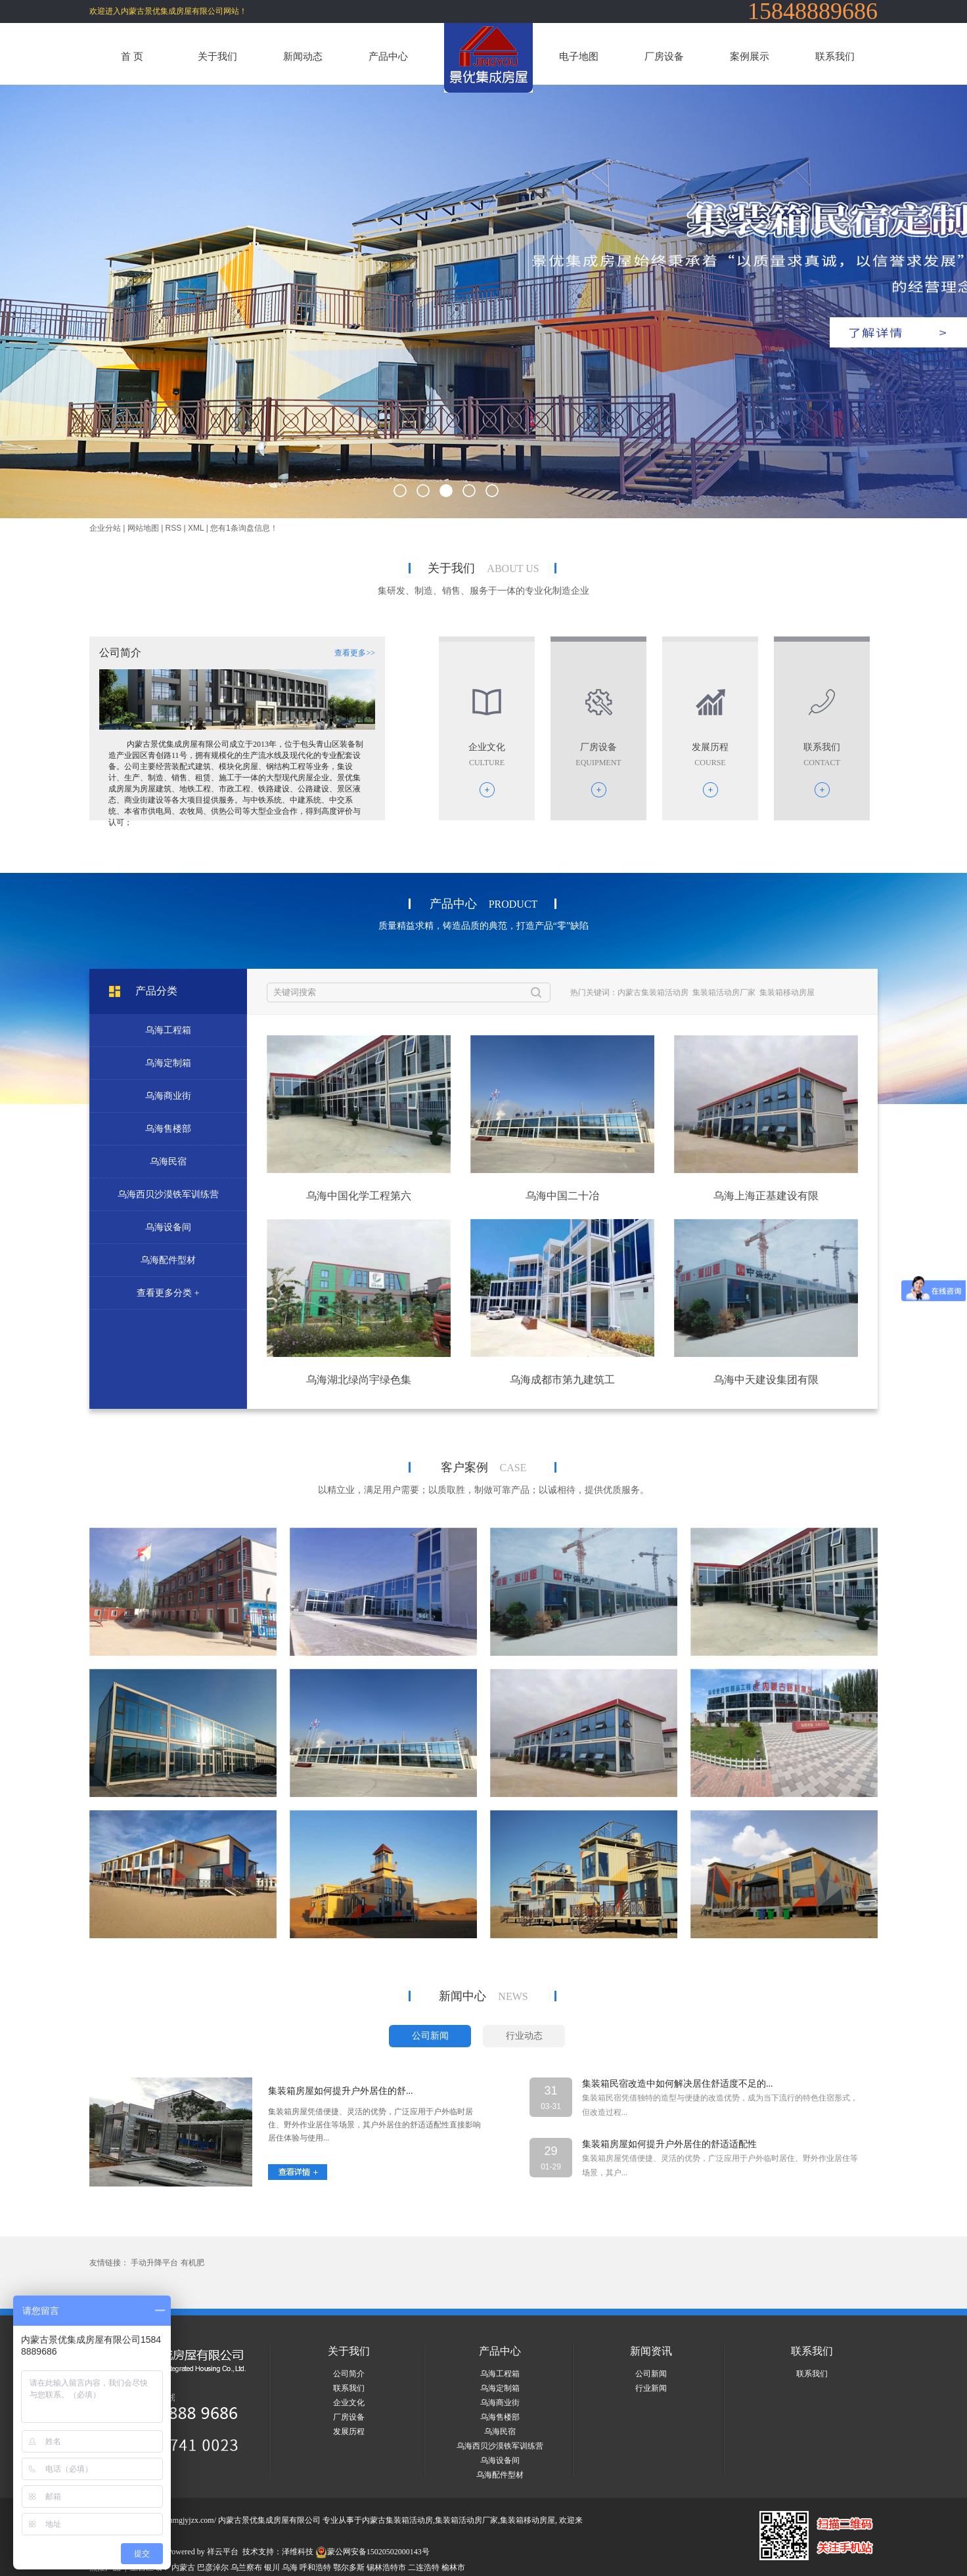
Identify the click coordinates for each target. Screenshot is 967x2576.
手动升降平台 (154, 2262)
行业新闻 (651, 2388)
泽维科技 (297, 2551)
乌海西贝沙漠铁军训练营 (168, 1194)
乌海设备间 (168, 1227)
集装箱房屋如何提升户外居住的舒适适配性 (669, 2144)
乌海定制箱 (168, 1063)
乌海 (290, 2567)
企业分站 (105, 528)
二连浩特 (423, 2567)
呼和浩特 (315, 2567)
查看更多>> (354, 652)
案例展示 (749, 56)
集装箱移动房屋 (787, 992)
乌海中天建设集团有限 (766, 1379)
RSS (174, 528)
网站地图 (143, 528)
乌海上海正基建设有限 (766, 1195)
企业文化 (349, 2402)
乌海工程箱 (168, 1030)
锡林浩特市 (386, 2567)
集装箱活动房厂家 (723, 992)
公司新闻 (651, 2373)
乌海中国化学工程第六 (358, 1195)
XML (196, 528)
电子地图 (578, 56)
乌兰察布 (246, 2567)
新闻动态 (303, 56)
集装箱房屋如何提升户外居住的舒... (340, 2091)
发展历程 (349, 2431)
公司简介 (349, 2373)
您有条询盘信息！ (244, 528)
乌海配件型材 (168, 1260)
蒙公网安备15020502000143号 (372, 2551)
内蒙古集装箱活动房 (653, 992)
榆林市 (453, 2567)
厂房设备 (664, 56)
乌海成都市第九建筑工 (562, 1379)
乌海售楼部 (168, 1129)
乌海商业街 (168, 1096)
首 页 (132, 56)
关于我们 (217, 56)
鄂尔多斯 (349, 2567)
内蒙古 (183, 2567)
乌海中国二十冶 (562, 1195)
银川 (272, 2567)
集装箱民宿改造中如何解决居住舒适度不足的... (677, 2084)
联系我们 (835, 56)
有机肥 (192, 2262)
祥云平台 (222, 2551)
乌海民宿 (168, 1161)
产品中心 (388, 56)
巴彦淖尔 (213, 2567)
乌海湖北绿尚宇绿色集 (358, 1379)
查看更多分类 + (168, 1293)
